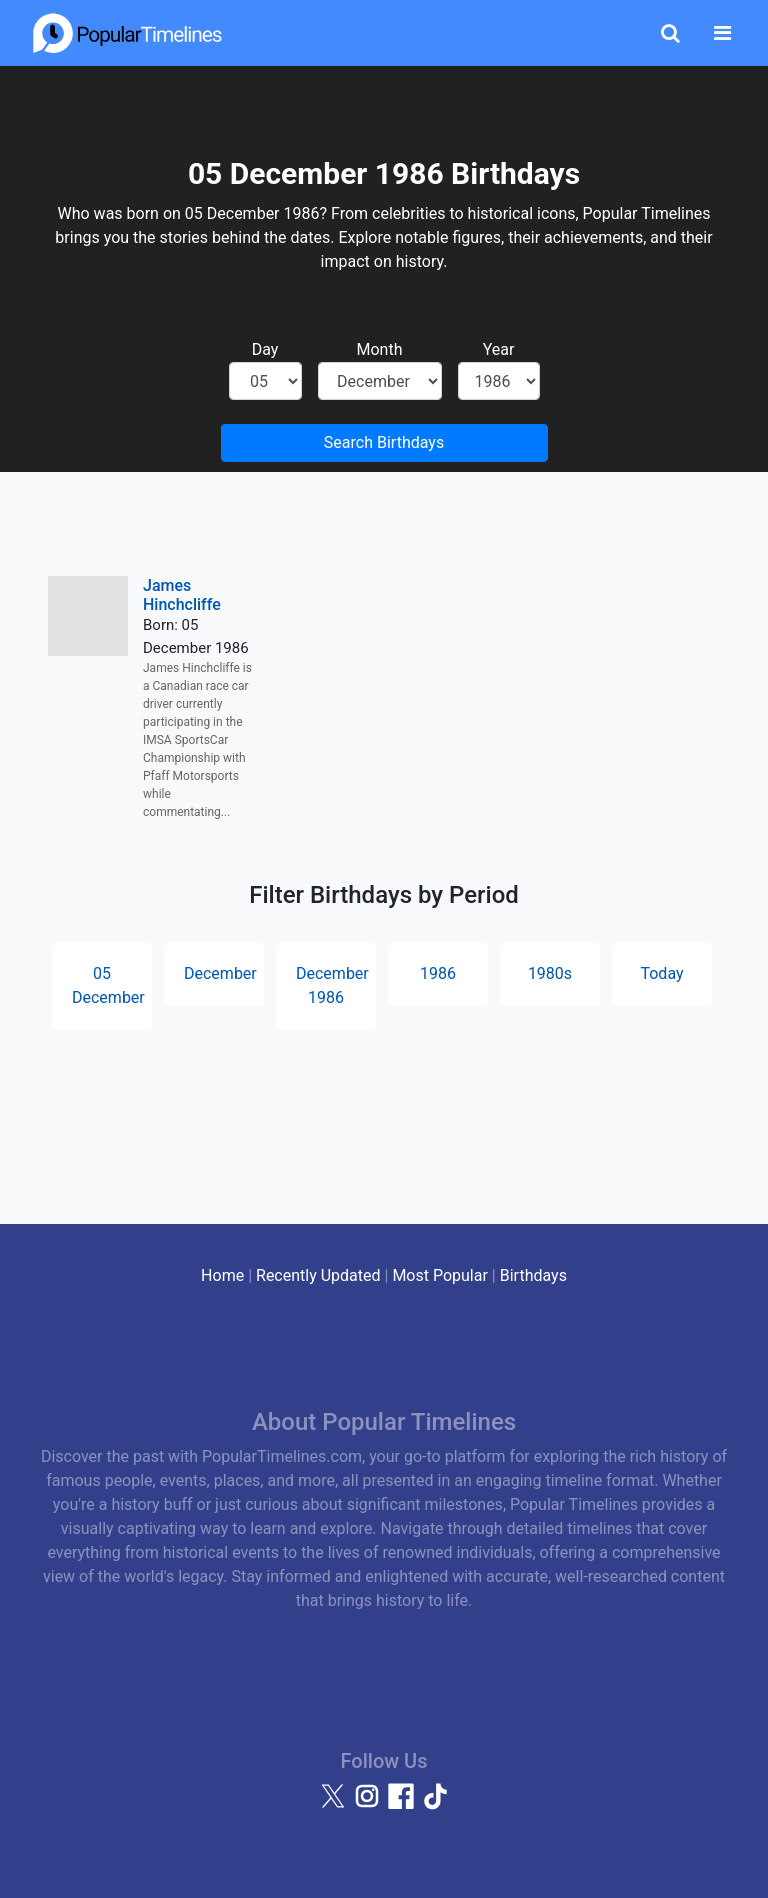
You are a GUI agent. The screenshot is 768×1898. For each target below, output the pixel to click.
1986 (438, 973)
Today (661, 973)
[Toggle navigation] (722, 33)
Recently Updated (318, 1275)
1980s (550, 973)
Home (222, 1275)
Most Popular (440, 1275)
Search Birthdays (384, 442)
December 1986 (332, 985)
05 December (108, 985)
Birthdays (533, 1275)
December (220, 973)
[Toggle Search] (670, 33)
